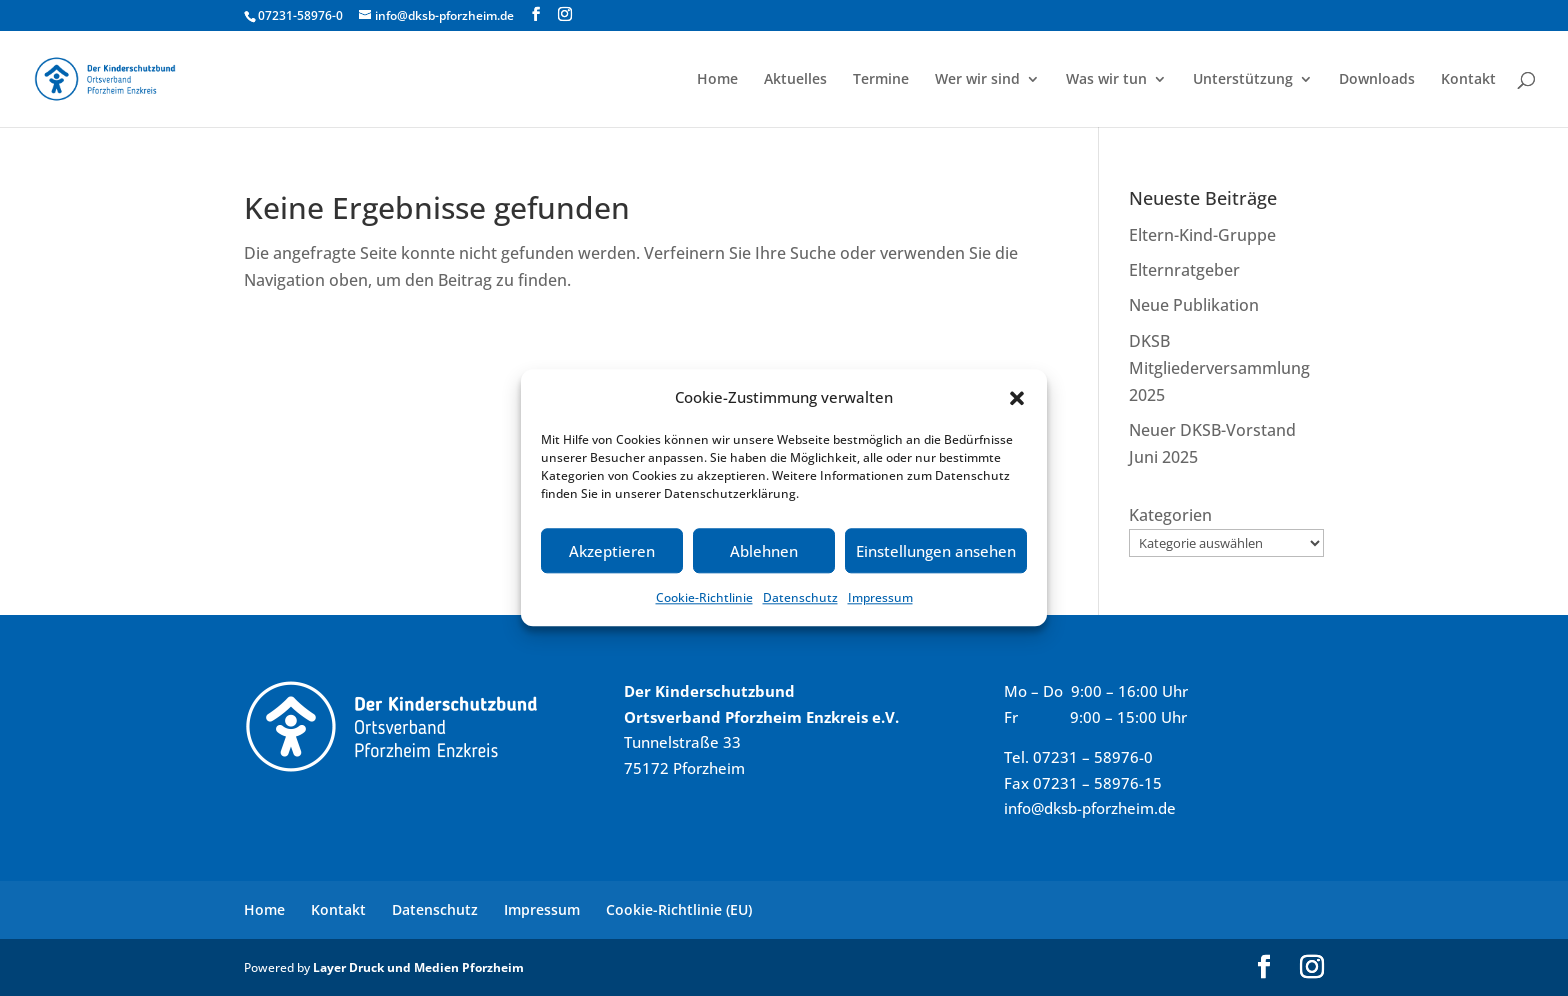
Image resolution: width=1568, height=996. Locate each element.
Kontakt (1468, 80)
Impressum (880, 598)
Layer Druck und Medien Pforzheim (418, 967)
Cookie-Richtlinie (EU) (679, 909)
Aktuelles (795, 80)
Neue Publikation (1194, 305)
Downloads (1377, 80)
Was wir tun (1106, 80)
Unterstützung (1243, 80)
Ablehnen (764, 551)
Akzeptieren (612, 551)
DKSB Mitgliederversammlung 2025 (1219, 368)
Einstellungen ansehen (936, 551)
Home (717, 80)
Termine (881, 80)
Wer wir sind (977, 80)
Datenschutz (800, 598)
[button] (1017, 398)
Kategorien (1170, 515)
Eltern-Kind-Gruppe (1202, 235)
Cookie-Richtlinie (704, 598)
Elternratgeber (1184, 270)
